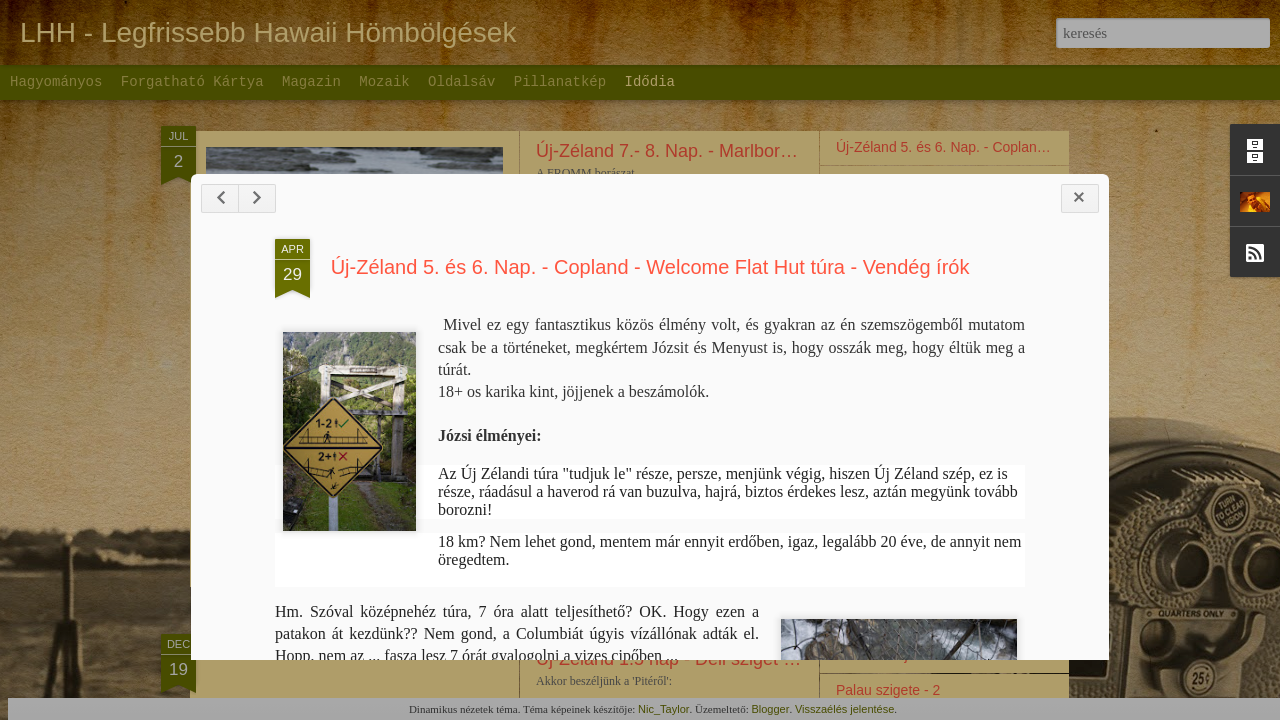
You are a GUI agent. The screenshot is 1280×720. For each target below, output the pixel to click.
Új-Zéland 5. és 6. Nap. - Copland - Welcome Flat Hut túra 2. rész (1039, 182)
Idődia (650, 82)
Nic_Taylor (663, 709)
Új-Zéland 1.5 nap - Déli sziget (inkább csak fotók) (735, 659)
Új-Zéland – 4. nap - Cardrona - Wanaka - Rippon (989, 322)
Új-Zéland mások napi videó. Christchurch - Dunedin (998, 497)
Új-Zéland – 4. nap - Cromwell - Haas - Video (975, 252)
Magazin (311, 82)
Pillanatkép (560, 82)
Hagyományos (56, 82)
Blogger (770, 709)
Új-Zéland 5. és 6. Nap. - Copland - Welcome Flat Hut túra (1016, 147)
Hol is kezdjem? (885, 655)
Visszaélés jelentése (844, 709)
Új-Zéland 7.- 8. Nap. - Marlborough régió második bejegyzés (779, 238)
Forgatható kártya (192, 82)
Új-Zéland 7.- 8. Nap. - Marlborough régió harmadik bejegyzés (783, 151)
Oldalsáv (461, 82)
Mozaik (384, 82)
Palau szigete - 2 (888, 690)
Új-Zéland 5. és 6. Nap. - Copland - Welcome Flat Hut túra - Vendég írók (658, 378)
